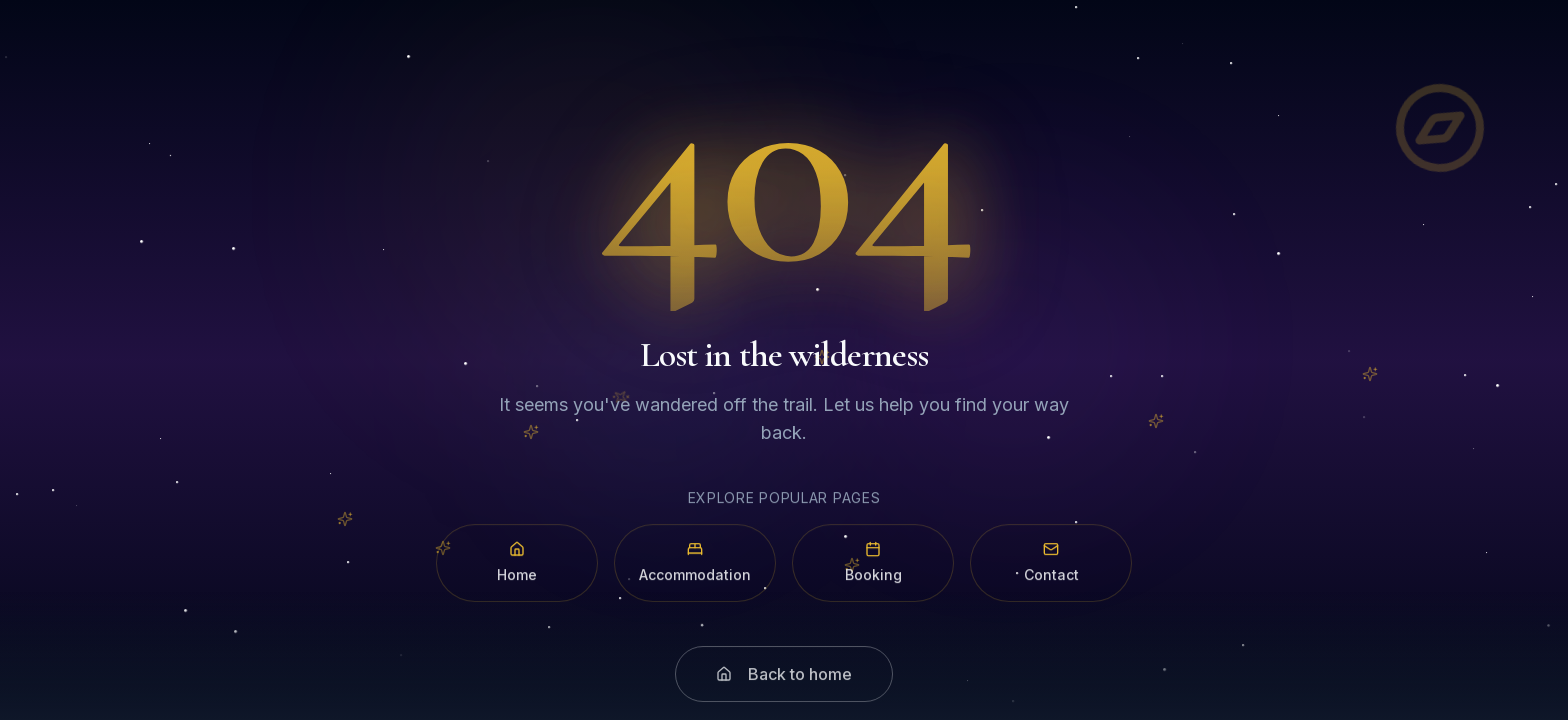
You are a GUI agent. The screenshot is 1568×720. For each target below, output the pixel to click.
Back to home (784, 687)
